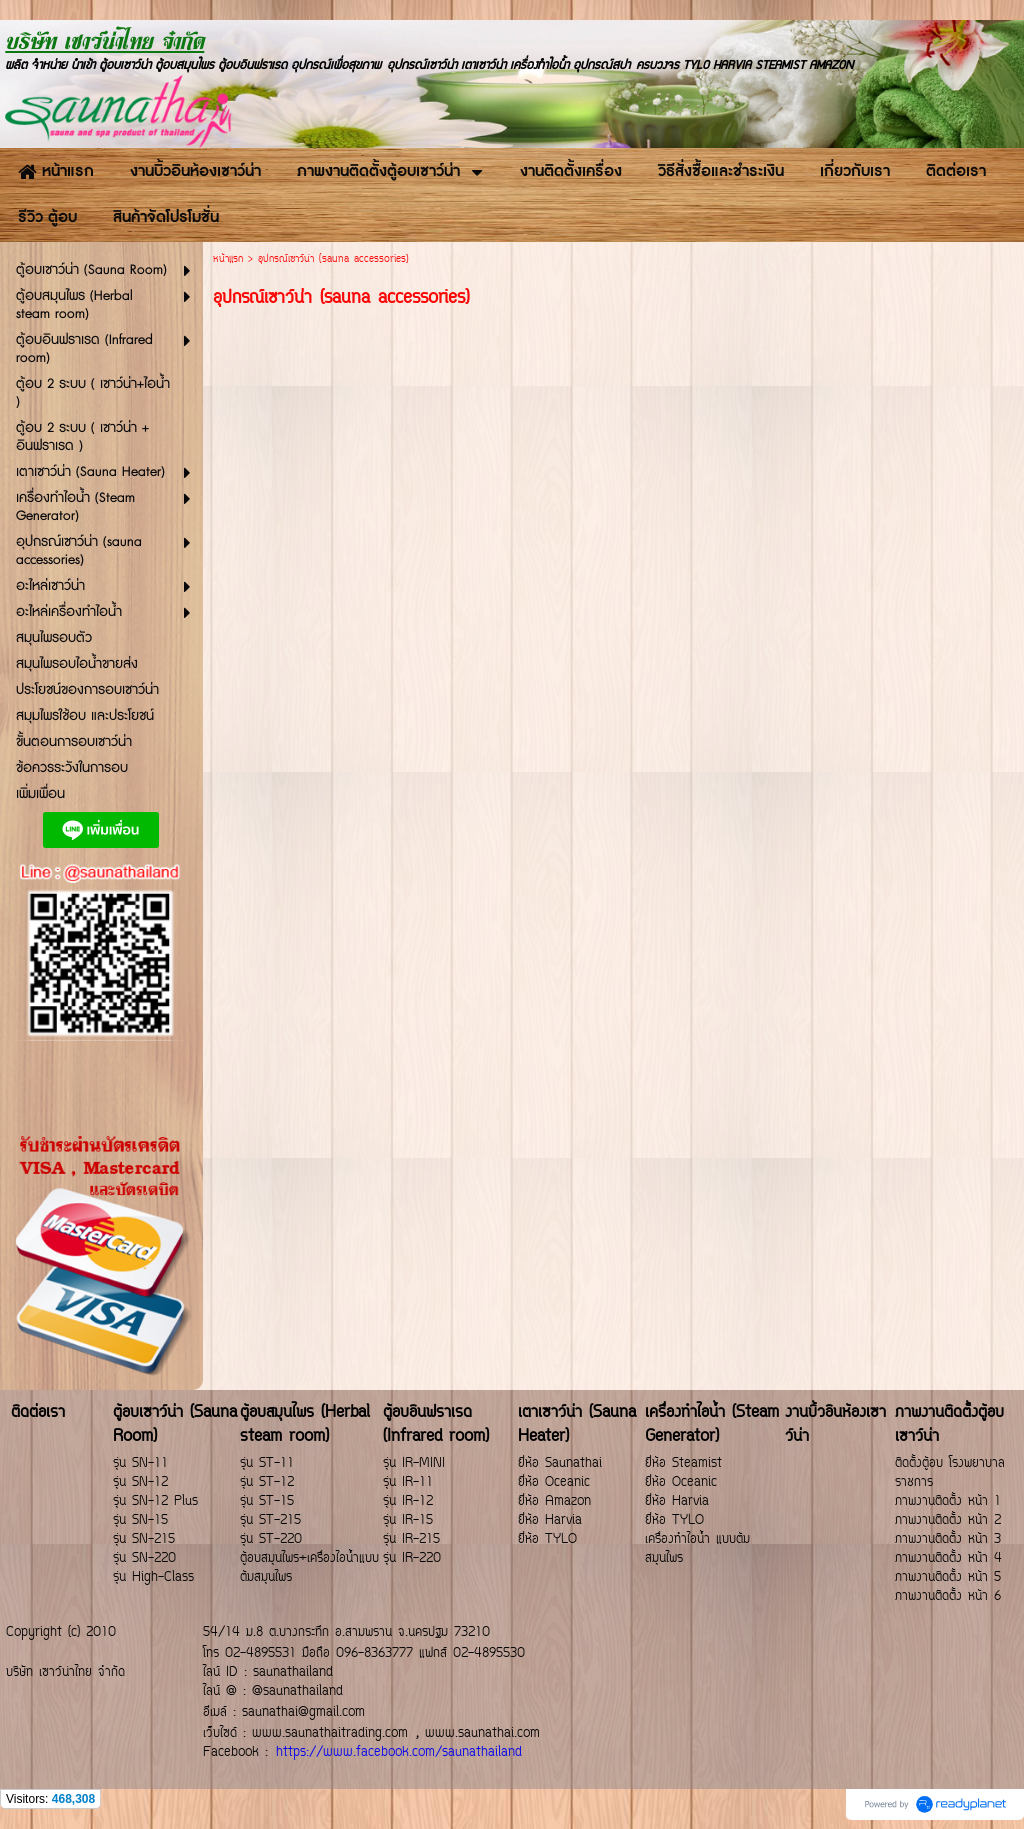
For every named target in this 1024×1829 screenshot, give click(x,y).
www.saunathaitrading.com (330, 1733)
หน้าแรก (228, 259)
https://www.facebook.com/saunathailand (399, 1752)
